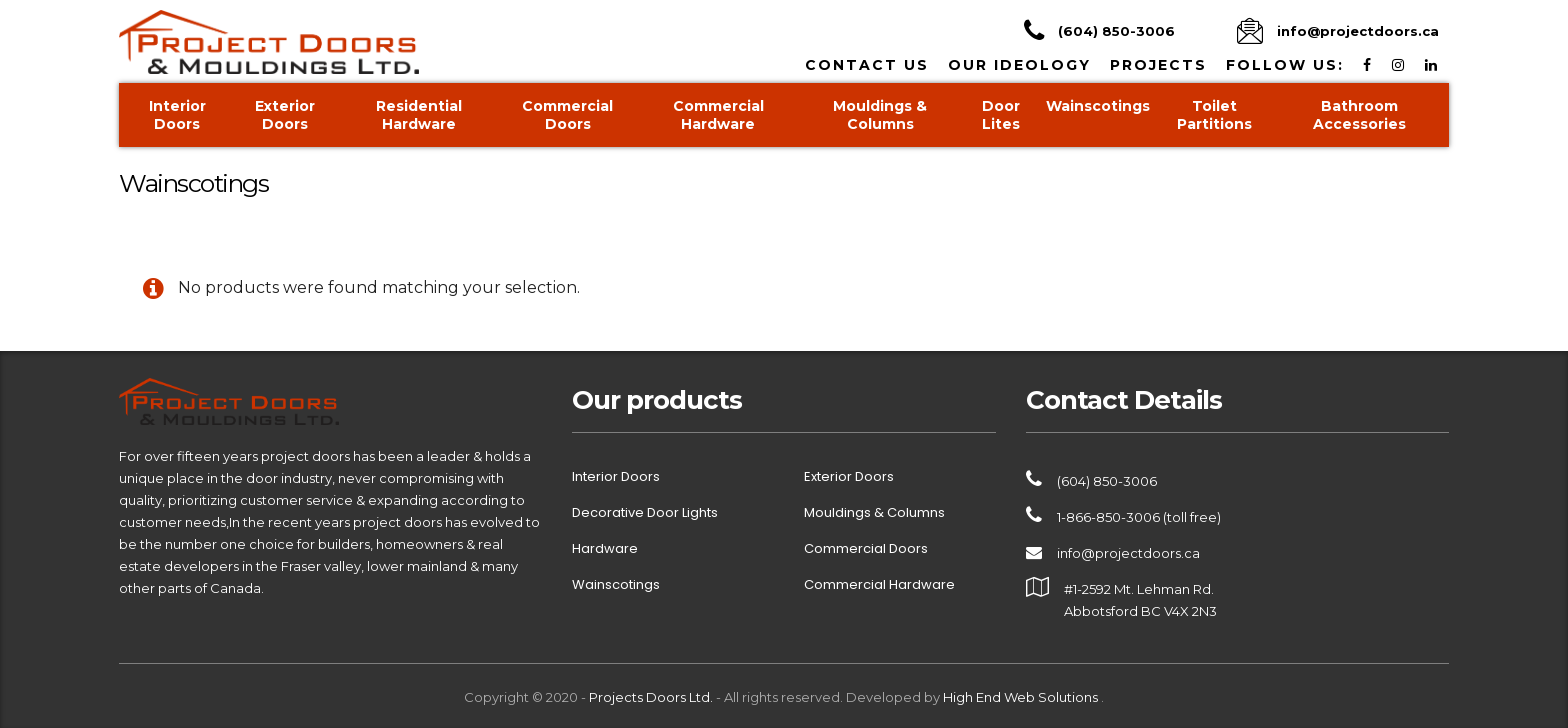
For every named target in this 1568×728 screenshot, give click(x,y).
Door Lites (1001, 115)
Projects (1158, 65)
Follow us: (1285, 65)
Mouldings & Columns (880, 115)
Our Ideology (1019, 65)
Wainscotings (1098, 106)
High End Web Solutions (1022, 697)
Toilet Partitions (1214, 115)
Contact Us (867, 65)
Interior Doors (177, 115)
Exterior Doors (285, 115)
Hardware (605, 549)
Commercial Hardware (718, 115)
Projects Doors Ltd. (651, 697)
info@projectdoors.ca (1128, 553)
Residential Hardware (419, 115)
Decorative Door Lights (645, 513)
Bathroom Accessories (1359, 115)
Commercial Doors (567, 115)
